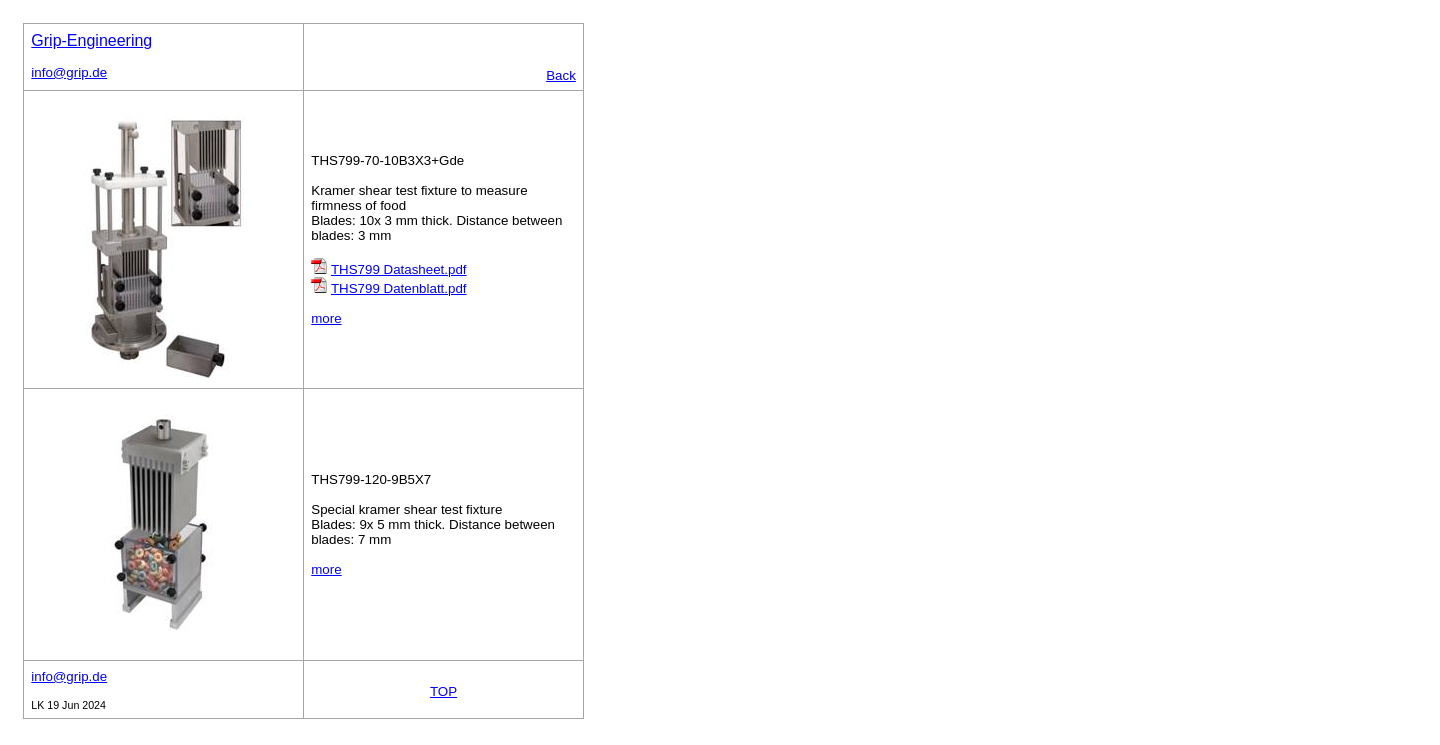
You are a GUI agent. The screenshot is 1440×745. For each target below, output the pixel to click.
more (326, 318)
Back (561, 75)
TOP (443, 691)
